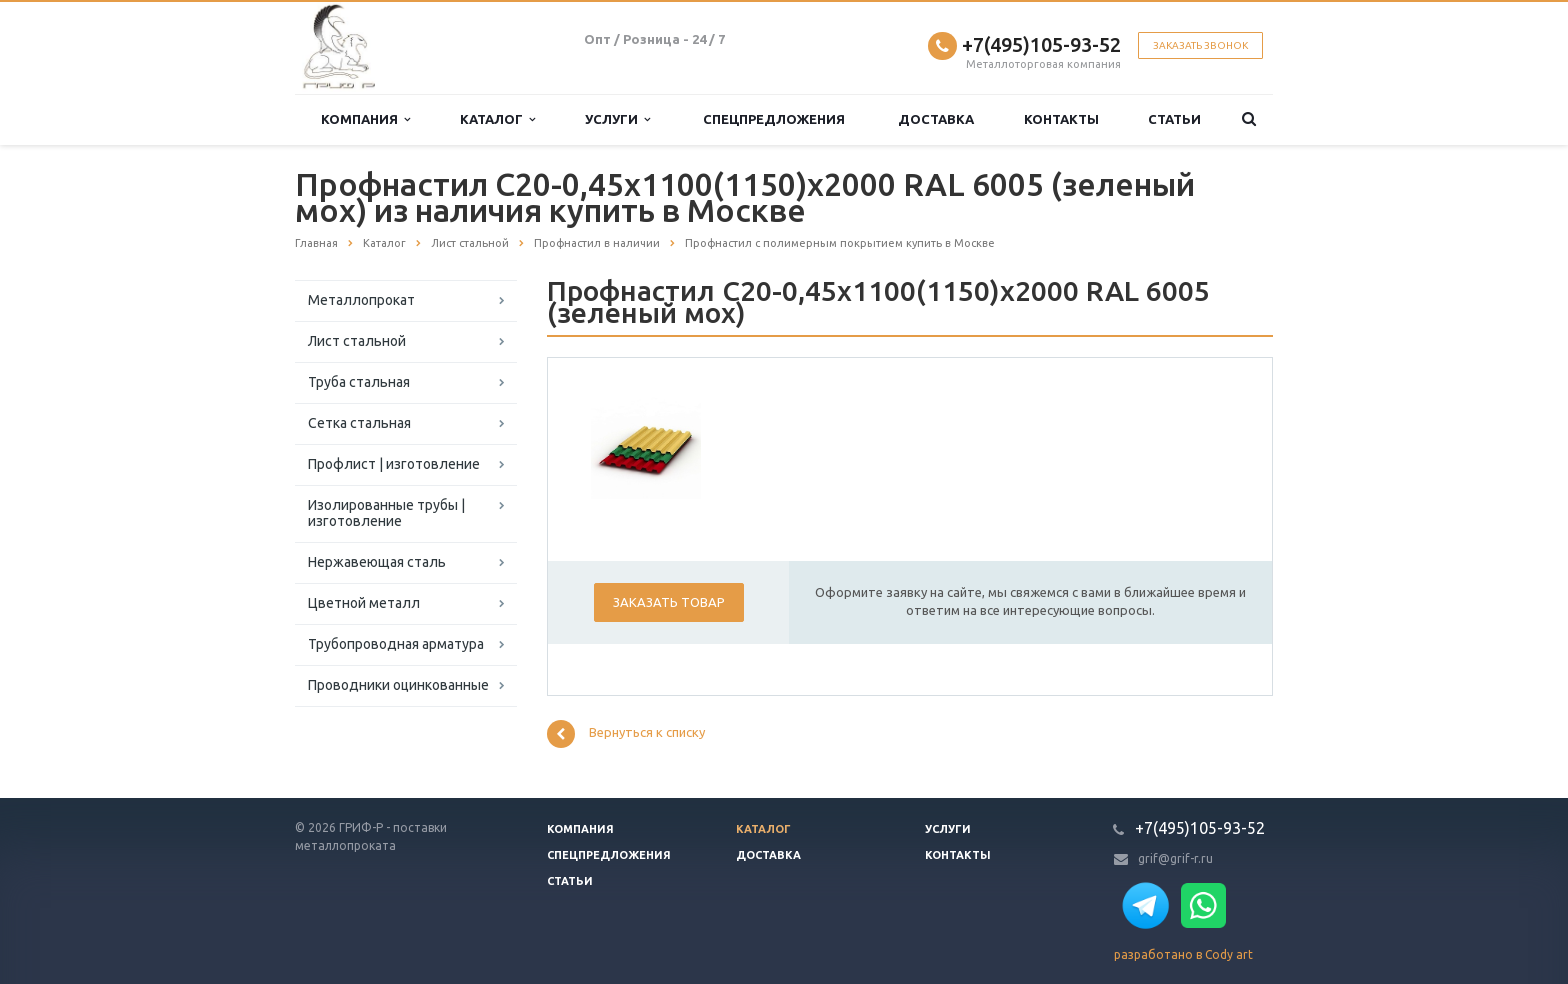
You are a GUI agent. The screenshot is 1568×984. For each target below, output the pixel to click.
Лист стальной (357, 341)
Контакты (1061, 119)
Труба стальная (359, 382)
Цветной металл (364, 603)
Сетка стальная (359, 423)
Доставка (936, 119)
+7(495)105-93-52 (1041, 44)
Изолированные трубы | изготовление (386, 513)
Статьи (1174, 119)
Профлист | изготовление (394, 464)
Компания (365, 119)
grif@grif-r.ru (1175, 858)
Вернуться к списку (626, 734)
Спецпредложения (774, 119)
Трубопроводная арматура (396, 644)
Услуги (617, 119)
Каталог (497, 119)
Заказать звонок (1200, 45)
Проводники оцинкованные (398, 685)
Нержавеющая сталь (377, 562)
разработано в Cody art (1183, 954)
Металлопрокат (361, 300)
